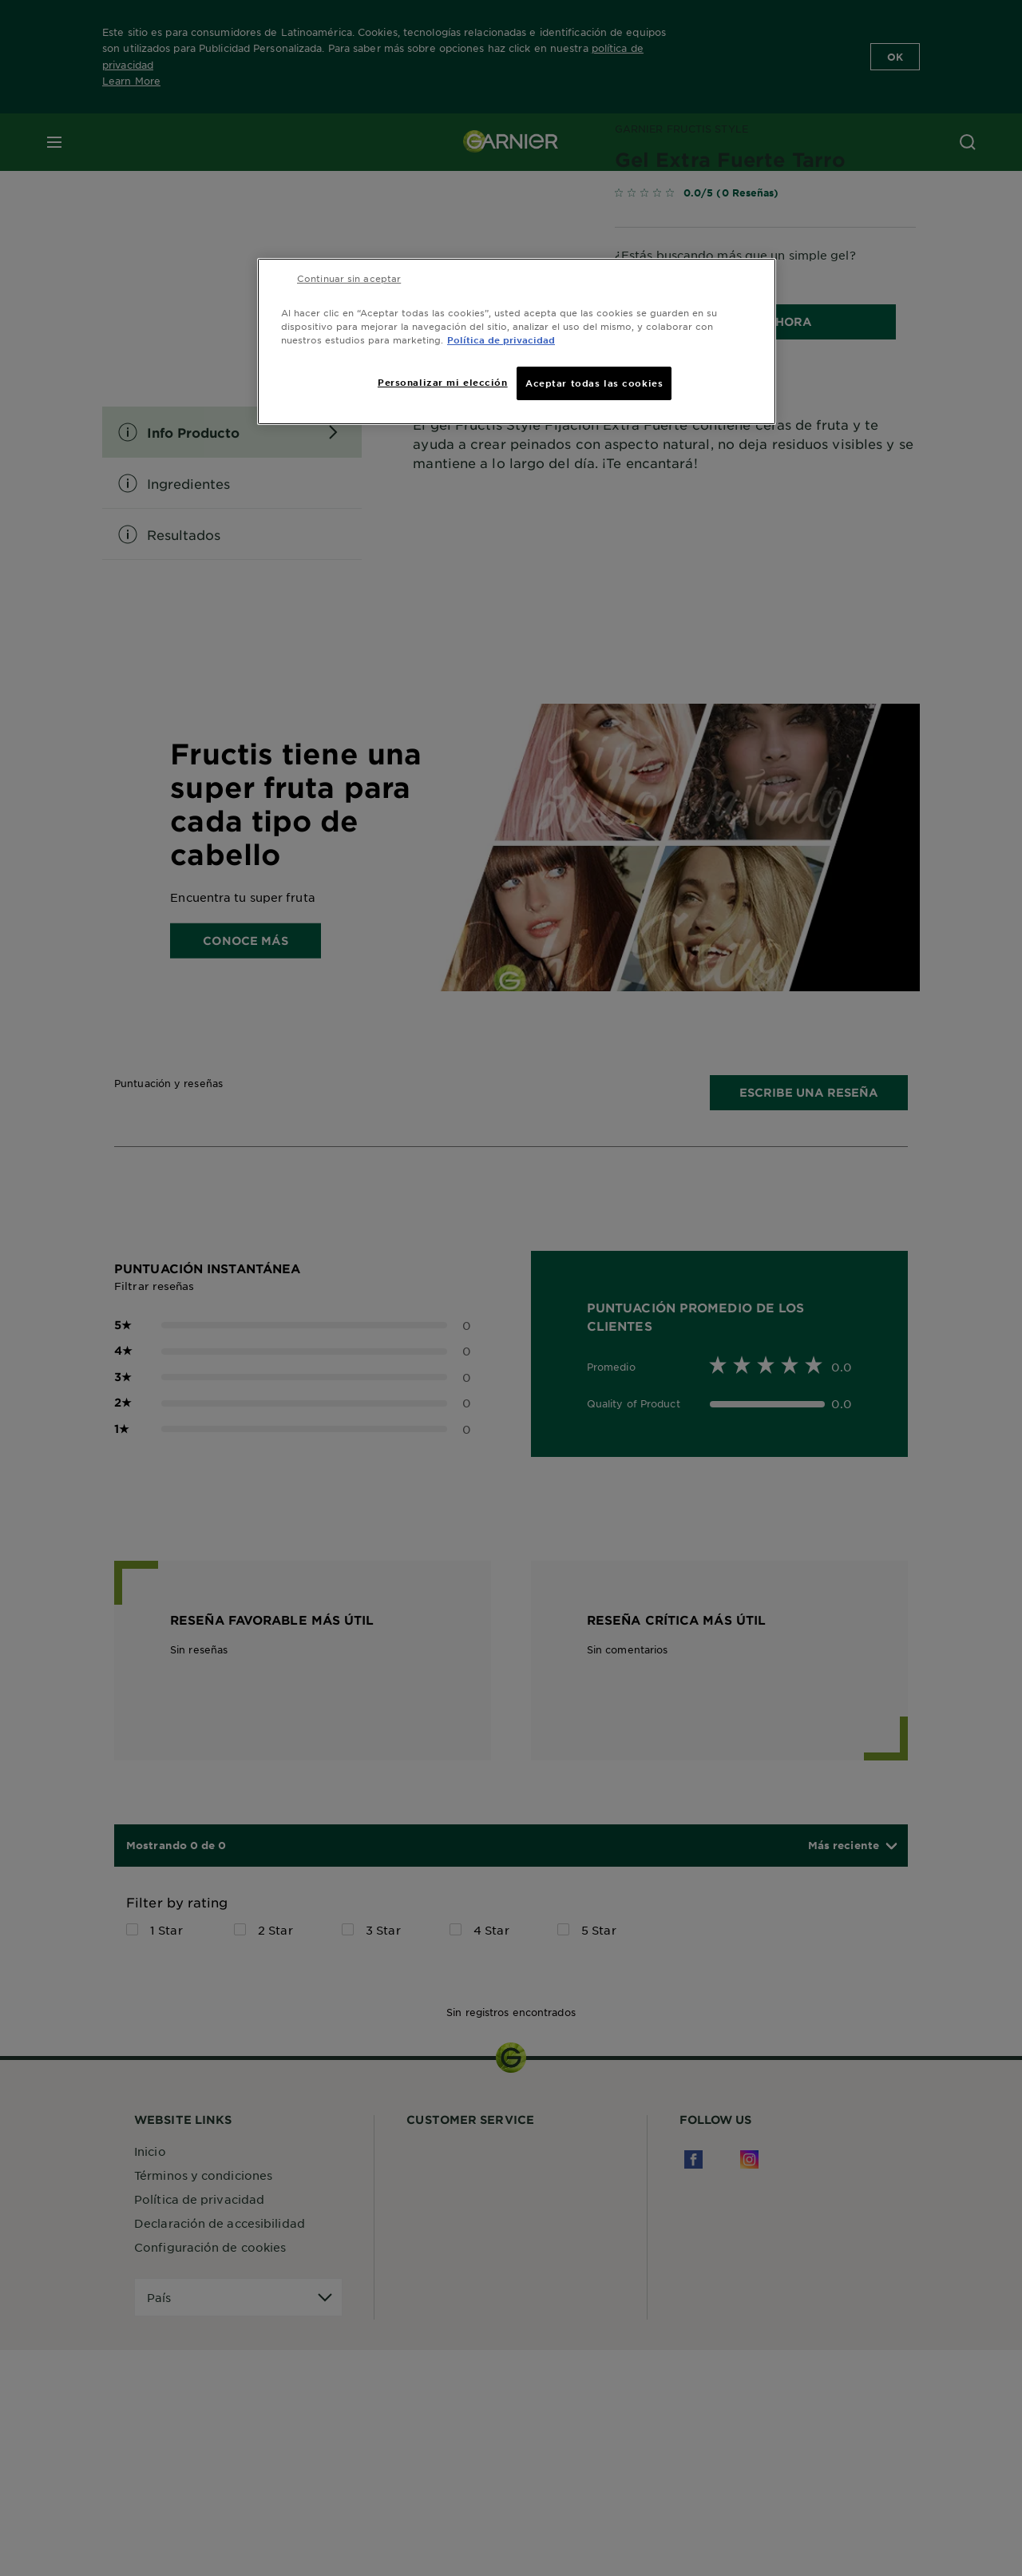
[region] (516, 341)
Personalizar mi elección (443, 381)
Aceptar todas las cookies (594, 382)
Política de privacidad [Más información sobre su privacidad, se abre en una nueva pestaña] (501, 339)
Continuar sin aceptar (349, 278)
